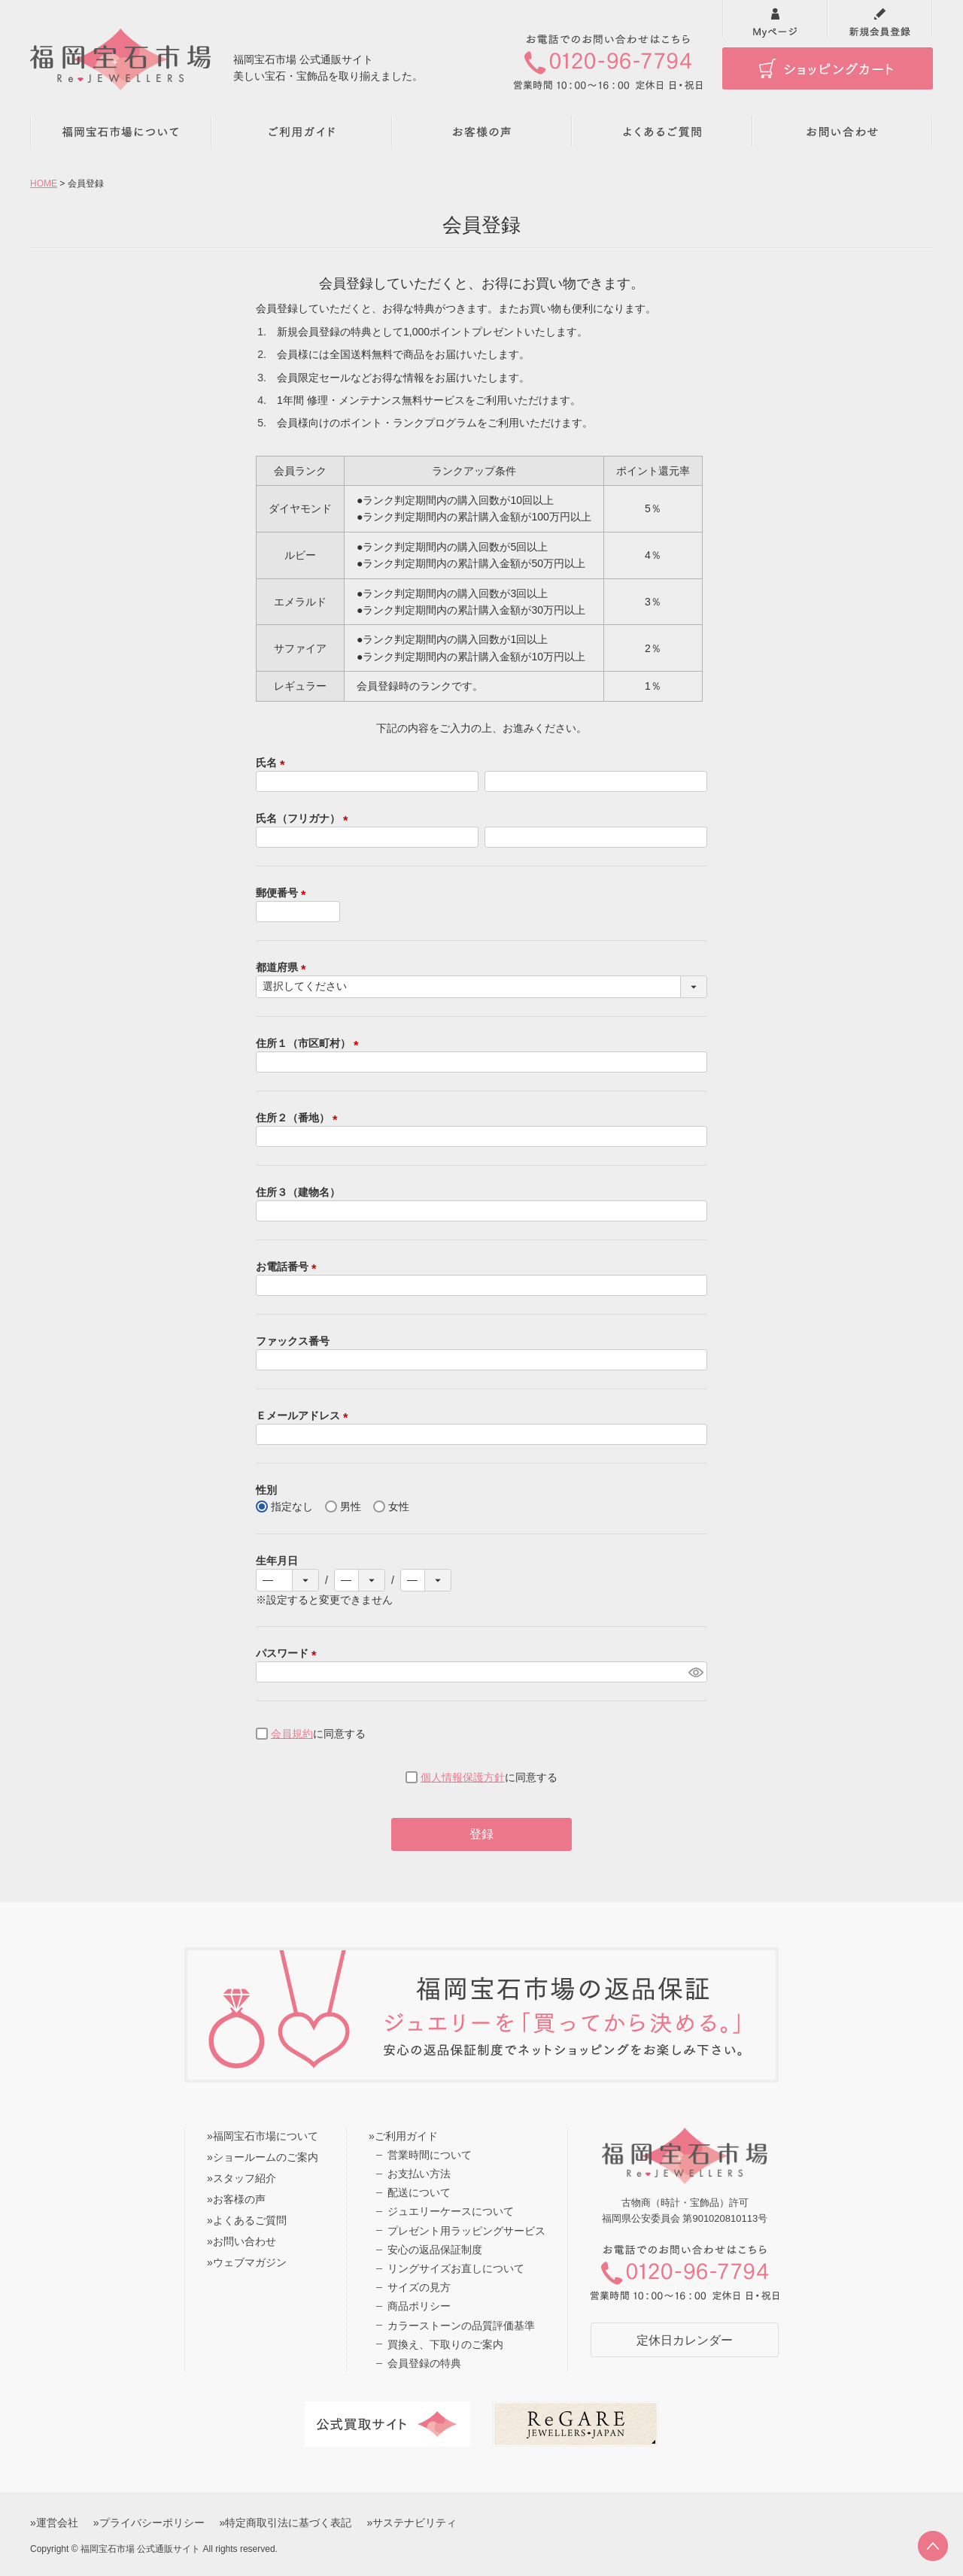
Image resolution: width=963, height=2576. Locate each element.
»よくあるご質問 (247, 2220)
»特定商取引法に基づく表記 (286, 2523)
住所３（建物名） (298, 1192)
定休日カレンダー (684, 2340)
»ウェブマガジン (247, 2262)
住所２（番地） (299, 1118)
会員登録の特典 (424, 2363)
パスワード (289, 1653)
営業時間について (429, 2155)
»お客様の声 (236, 2199)
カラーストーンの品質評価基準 (461, 2326)
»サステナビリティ (411, 2523)
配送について (419, 2192)
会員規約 (292, 1734)
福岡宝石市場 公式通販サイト (140, 2549)
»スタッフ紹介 (241, 2178)
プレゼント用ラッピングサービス (466, 2231)
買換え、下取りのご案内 (445, 2344)
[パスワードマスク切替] (695, 1672)
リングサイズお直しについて (455, 2268)
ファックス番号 (293, 1341)
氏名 (273, 763)
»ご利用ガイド (403, 2136)
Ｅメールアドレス (305, 1415)
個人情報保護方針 (463, 1777)
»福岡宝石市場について (262, 2136)
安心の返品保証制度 (434, 2250)
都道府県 (283, 967)
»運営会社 (54, 2523)
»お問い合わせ (241, 2241)
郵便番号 (283, 893)
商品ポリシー (419, 2306)
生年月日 (277, 1561)
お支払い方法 (419, 2174)
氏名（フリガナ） (305, 818)
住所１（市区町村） (310, 1043)
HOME (43, 183)
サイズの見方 (419, 2287)
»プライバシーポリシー (149, 2523)
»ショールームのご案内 (262, 2157)
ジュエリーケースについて (450, 2211)
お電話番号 (289, 1267)
